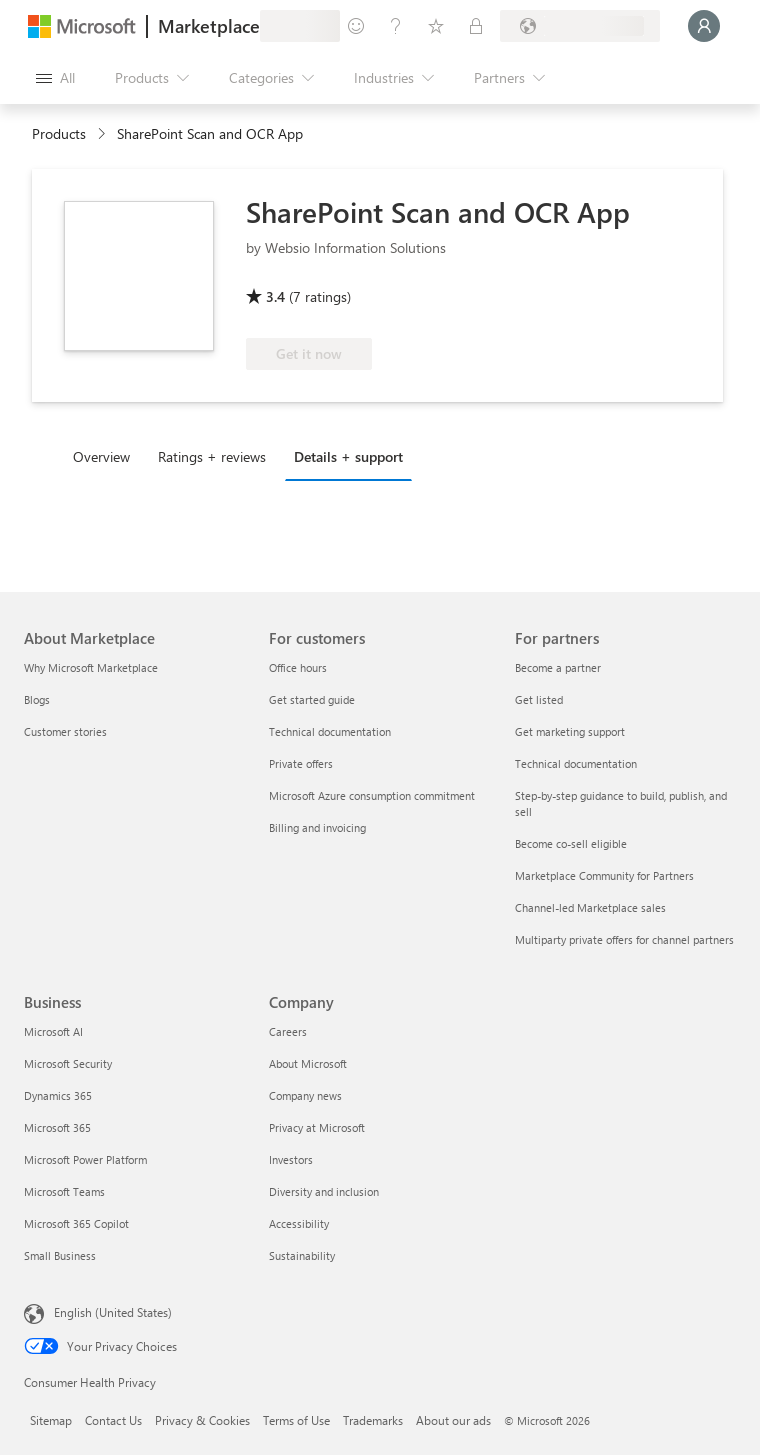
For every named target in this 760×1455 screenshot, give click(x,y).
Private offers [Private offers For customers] (301, 763)
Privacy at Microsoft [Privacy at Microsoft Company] (317, 1127)
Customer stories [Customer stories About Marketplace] (65, 731)
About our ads (453, 1420)
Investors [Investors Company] (291, 1159)
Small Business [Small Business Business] (60, 1255)
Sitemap (51, 1420)
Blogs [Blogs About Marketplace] (37, 699)
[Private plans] (476, 26)
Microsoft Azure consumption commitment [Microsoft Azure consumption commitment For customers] (372, 795)
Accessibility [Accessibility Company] (299, 1223)
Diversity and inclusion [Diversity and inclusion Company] (324, 1191)
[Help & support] (396, 26)
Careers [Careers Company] (288, 1031)
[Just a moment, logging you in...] (704, 26)
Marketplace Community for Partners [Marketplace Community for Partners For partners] (604, 875)
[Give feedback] (356, 26)
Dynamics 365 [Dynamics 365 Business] (58, 1095)
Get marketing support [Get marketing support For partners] (570, 731)
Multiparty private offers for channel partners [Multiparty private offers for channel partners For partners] (624, 939)
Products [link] (59, 133)
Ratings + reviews (212, 456)
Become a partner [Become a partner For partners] (558, 667)
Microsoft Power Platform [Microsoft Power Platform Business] (85, 1159)
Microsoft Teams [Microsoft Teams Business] (64, 1191)
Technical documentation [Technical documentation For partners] (576, 763)
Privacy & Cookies (202, 1420)
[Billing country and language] (580, 26)
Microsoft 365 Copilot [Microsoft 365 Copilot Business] (76, 1223)
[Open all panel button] (55, 78)
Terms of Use (296, 1420)
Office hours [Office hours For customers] (298, 667)
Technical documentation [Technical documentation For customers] (330, 731)
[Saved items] (436, 26)
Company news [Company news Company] (305, 1095)
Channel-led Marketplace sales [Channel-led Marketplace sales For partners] (590, 907)
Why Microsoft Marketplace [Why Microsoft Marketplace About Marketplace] (91, 667)
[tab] (106, 456)
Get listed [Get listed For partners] (539, 699)
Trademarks (373, 1420)
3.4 (275, 296)
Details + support (348, 456)
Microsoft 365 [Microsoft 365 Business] (57, 1127)
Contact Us (113, 1420)
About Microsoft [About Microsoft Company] (308, 1063)
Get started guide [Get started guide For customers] (312, 699)
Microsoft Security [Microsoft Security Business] (68, 1063)
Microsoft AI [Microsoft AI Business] (53, 1031)
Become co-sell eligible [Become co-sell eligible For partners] (571, 843)
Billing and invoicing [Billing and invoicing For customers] (317, 827)
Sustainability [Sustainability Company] (302, 1255)
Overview (101, 456)
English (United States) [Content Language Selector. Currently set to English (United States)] (113, 1312)
